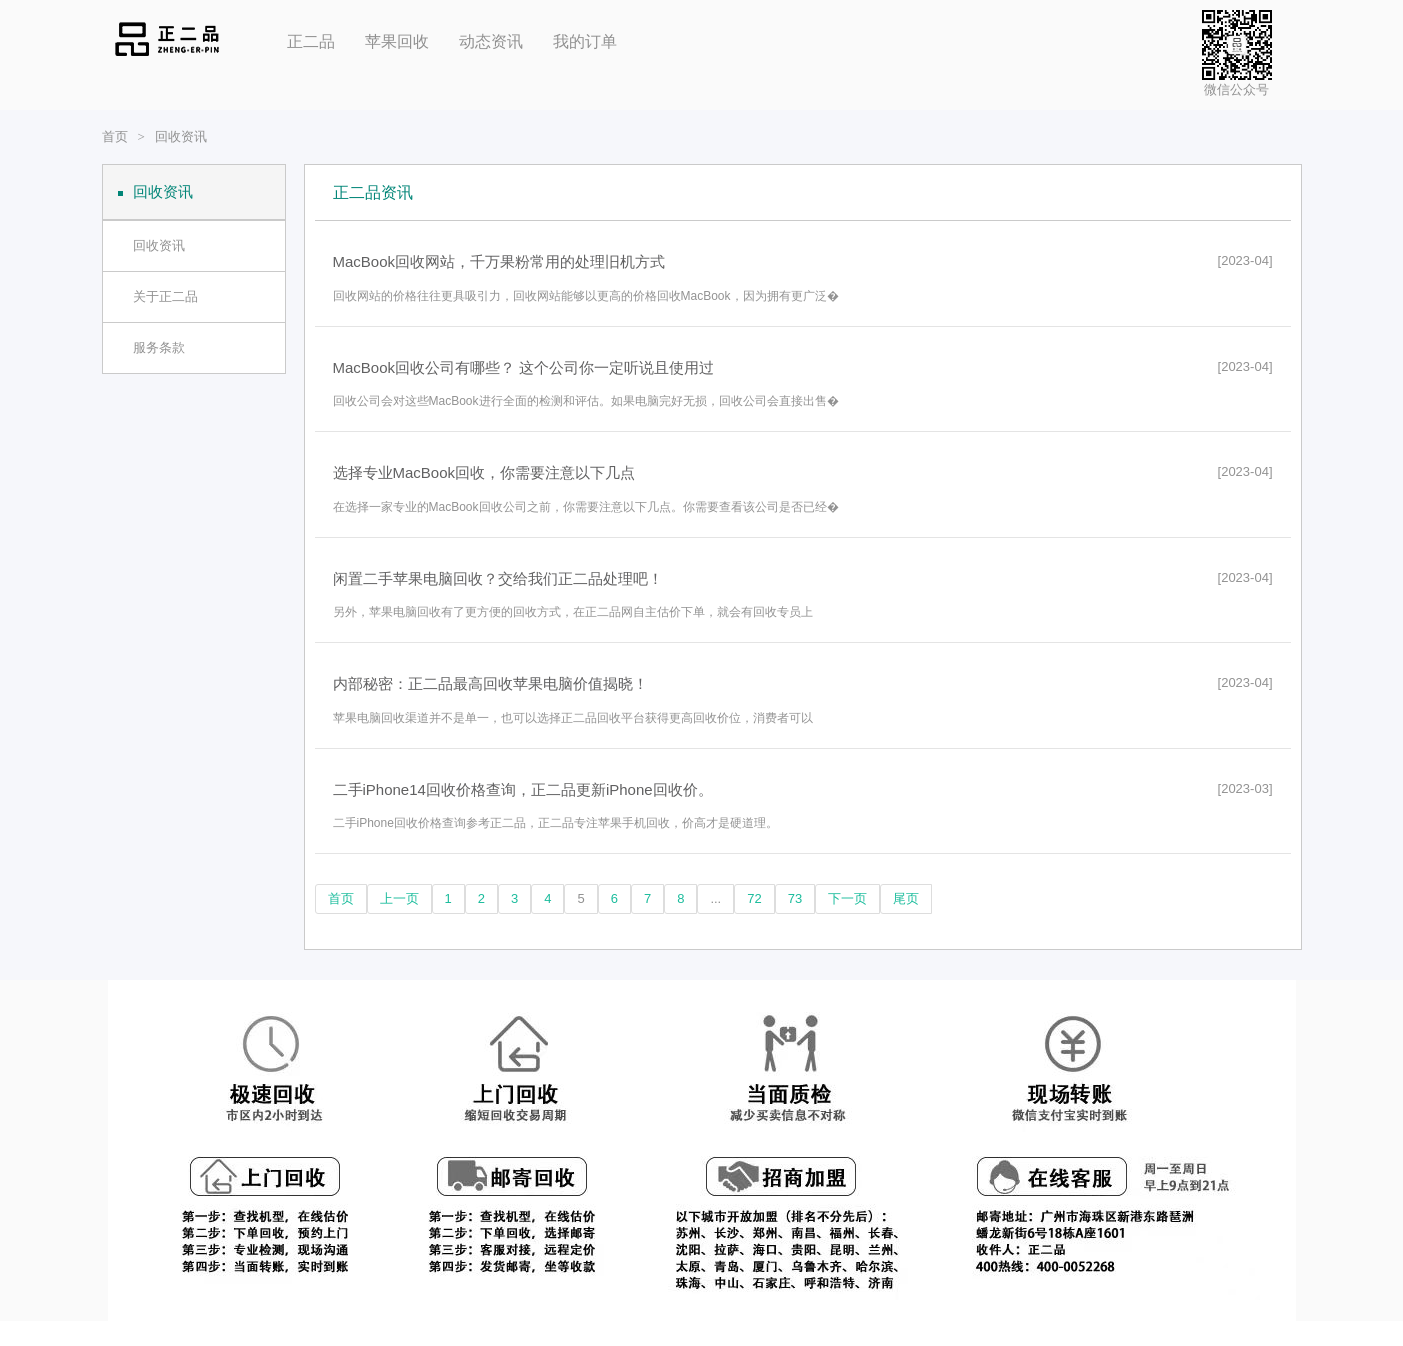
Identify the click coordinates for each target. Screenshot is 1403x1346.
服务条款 (159, 347)
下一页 (847, 898)
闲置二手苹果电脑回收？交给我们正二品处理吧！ (498, 578)
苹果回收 (397, 41)
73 (795, 898)
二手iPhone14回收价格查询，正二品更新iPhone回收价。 (523, 789)
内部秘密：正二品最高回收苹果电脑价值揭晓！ (490, 683)
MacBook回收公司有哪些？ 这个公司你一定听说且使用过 (524, 367)
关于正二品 (165, 296)
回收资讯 (181, 136)
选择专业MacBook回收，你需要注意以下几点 (484, 472)
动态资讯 (491, 41)
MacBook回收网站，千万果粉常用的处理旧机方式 (499, 261)
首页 (115, 136)
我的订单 (585, 41)
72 (754, 898)
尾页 (906, 898)
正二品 (311, 41)
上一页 (399, 898)
